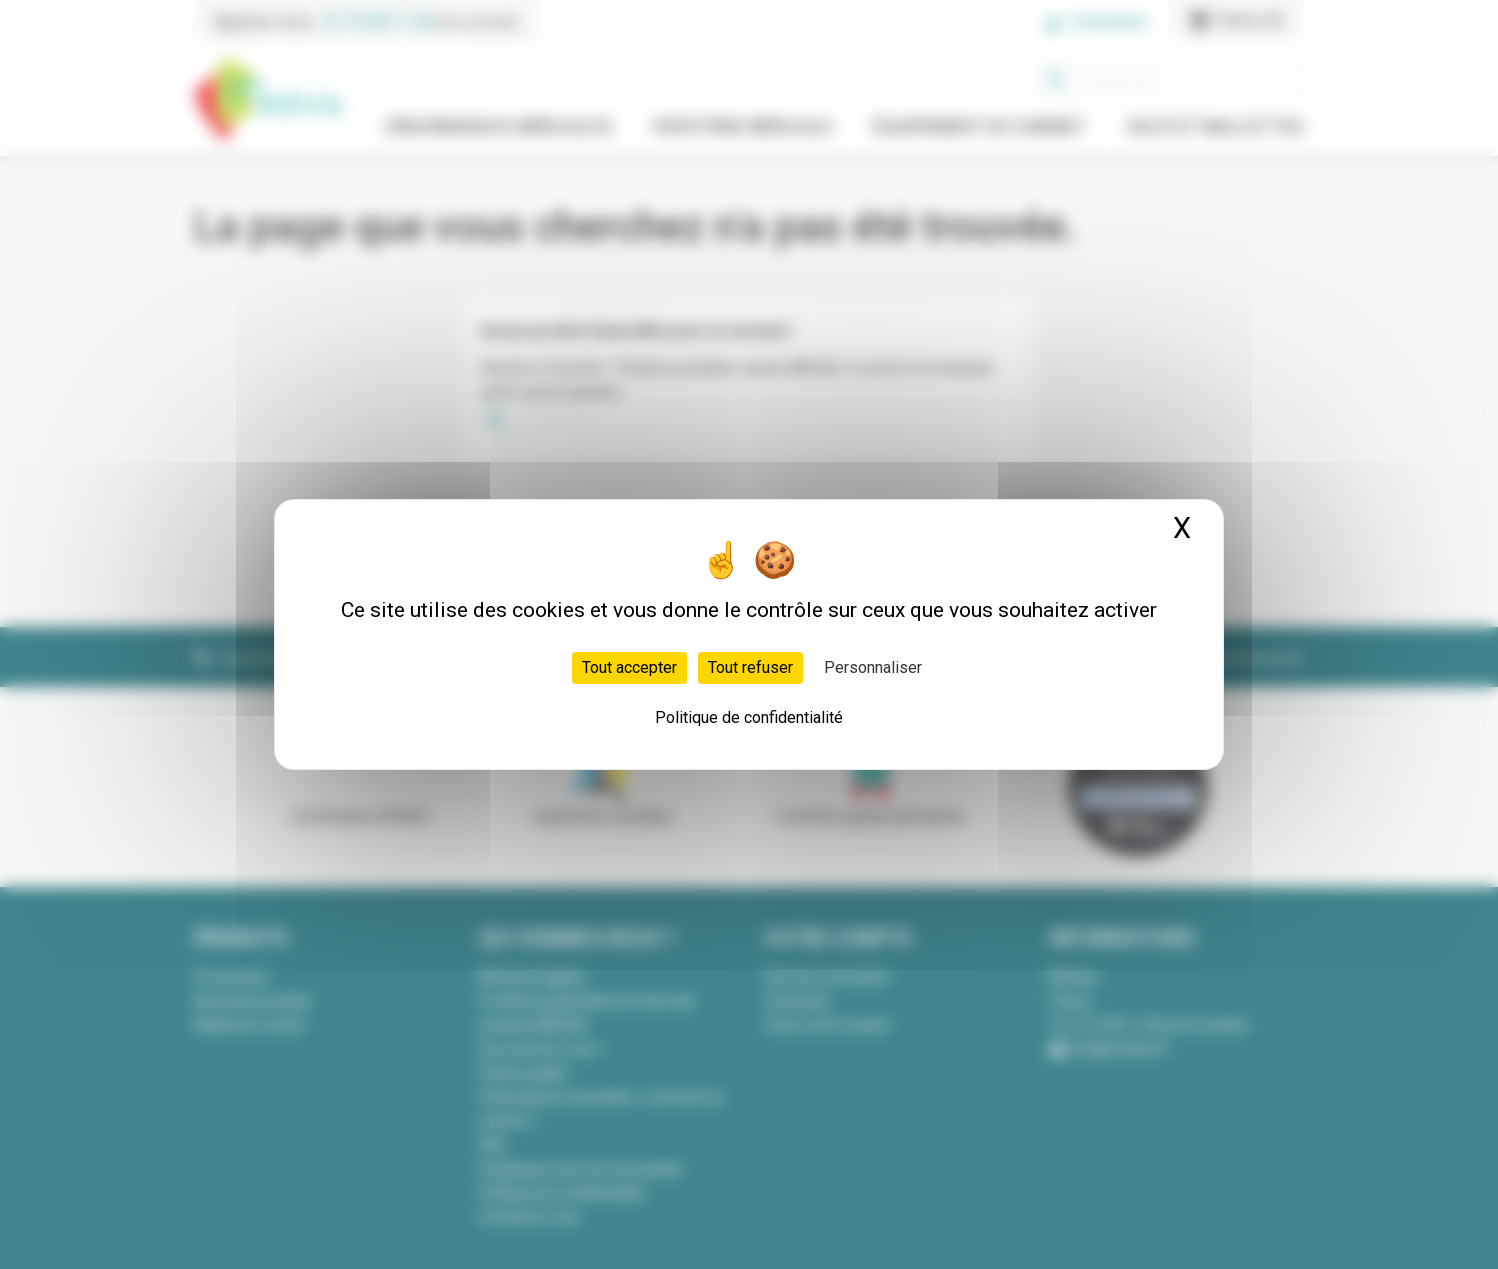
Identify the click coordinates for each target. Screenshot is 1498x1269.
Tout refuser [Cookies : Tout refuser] (750, 667)
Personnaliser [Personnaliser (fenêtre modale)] (873, 667)
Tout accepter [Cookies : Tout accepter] (629, 667)
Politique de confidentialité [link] (749, 717)
